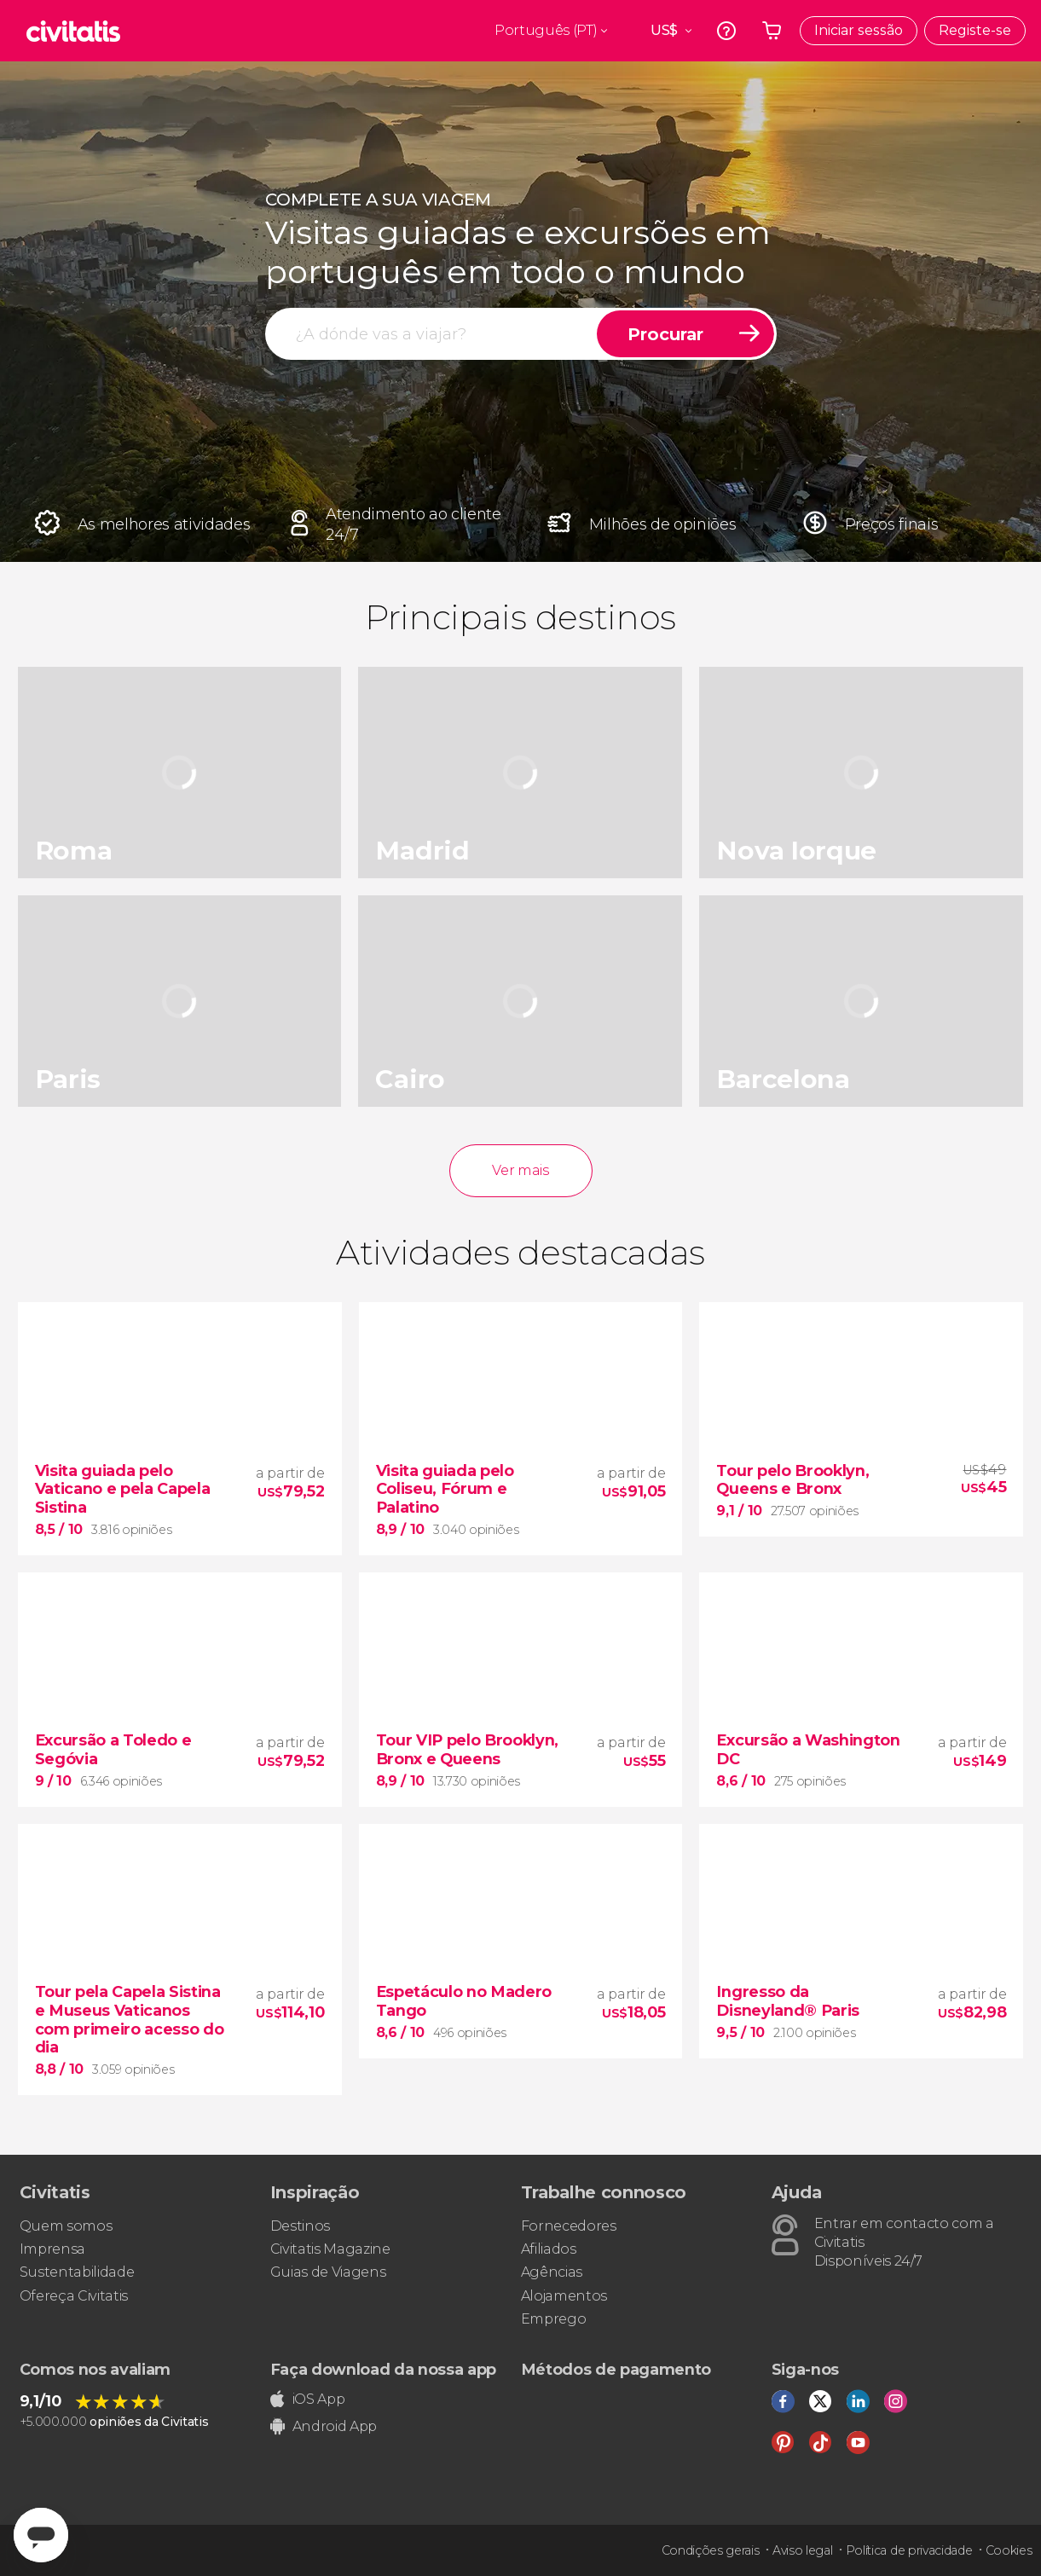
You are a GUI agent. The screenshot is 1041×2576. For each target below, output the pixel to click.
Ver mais (520, 1170)
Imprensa (52, 2249)
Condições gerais (711, 2550)
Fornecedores (568, 2226)
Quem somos (66, 2226)
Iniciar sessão (858, 30)
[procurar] (432, 333)
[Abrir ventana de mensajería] (41, 2535)
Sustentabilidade (77, 2272)
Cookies (1009, 2550)
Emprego (554, 2319)
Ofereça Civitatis (74, 2296)
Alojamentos (564, 2296)
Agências (551, 2272)
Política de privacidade (909, 2550)
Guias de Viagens (328, 2272)
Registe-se (975, 30)
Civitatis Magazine (330, 2249)
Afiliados (548, 2249)
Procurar (665, 334)
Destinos (300, 2226)
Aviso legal (802, 2550)
